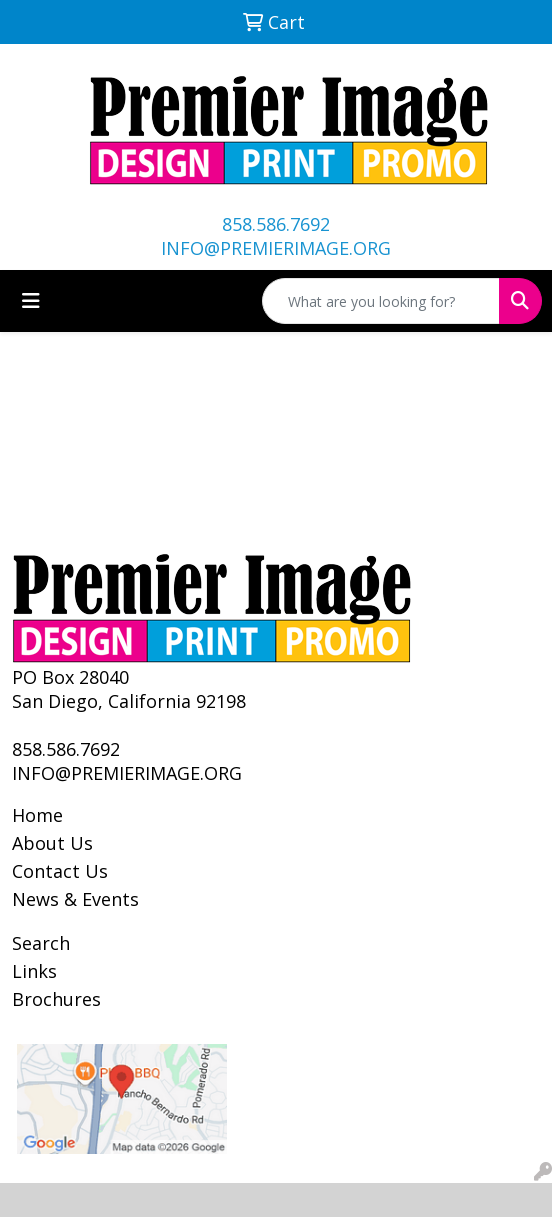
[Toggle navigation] (31, 301)
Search (41, 943)
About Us (52, 843)
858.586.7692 (276, 224)
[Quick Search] (381, 301)
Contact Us (60, 871)
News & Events (75, 899)
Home (37, 815)
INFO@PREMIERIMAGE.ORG (276, 248)
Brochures (56, 999)
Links (34, 971)
